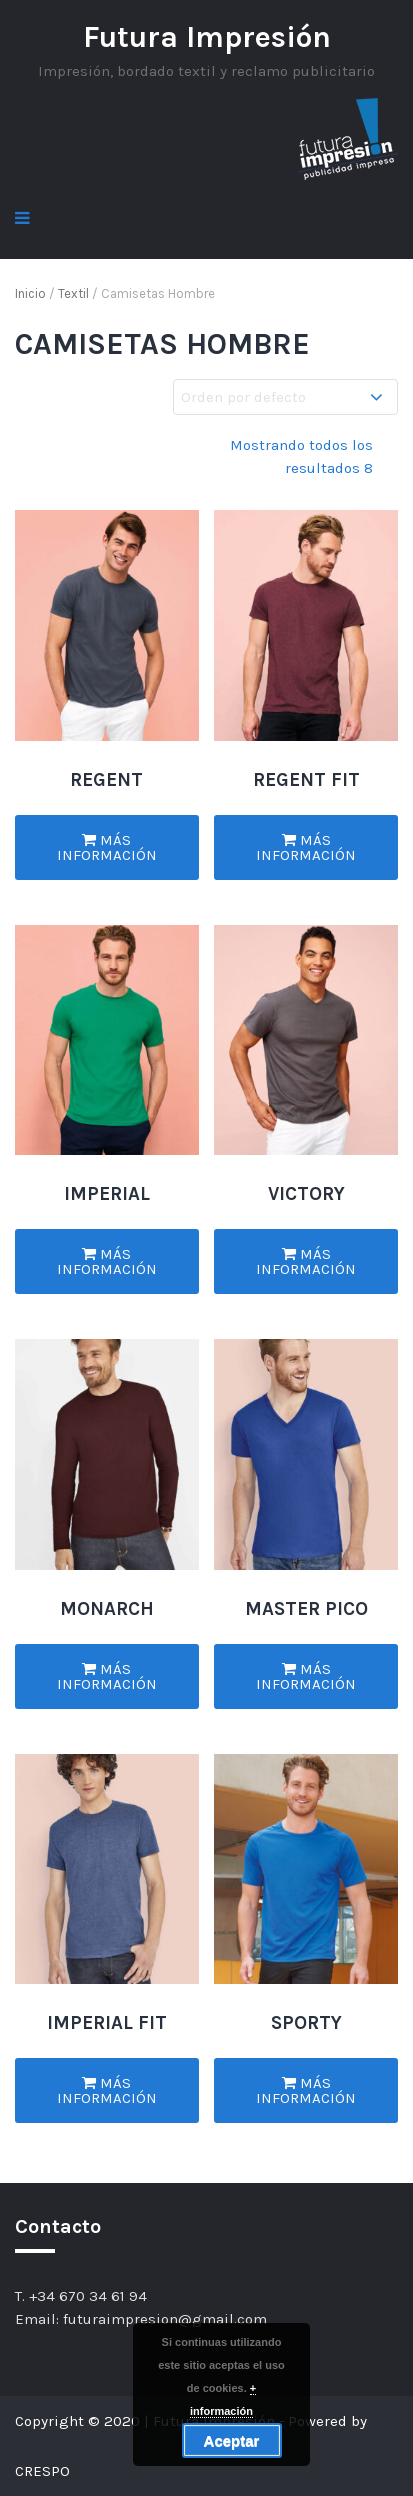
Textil (73, 293)
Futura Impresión (207, 37)
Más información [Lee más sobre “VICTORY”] (306, 1261)
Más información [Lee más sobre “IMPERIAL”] (107, 1261)
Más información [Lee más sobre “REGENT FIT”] (306, 847)
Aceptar (232, 2440)
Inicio (30, 293)
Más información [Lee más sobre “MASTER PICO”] (306, 1676)
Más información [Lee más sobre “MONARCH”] (107, 1676)
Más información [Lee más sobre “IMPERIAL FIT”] (107, 2090)
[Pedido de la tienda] (285, 397)
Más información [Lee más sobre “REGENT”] (107, 847)
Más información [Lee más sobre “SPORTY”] (306, 2090)
